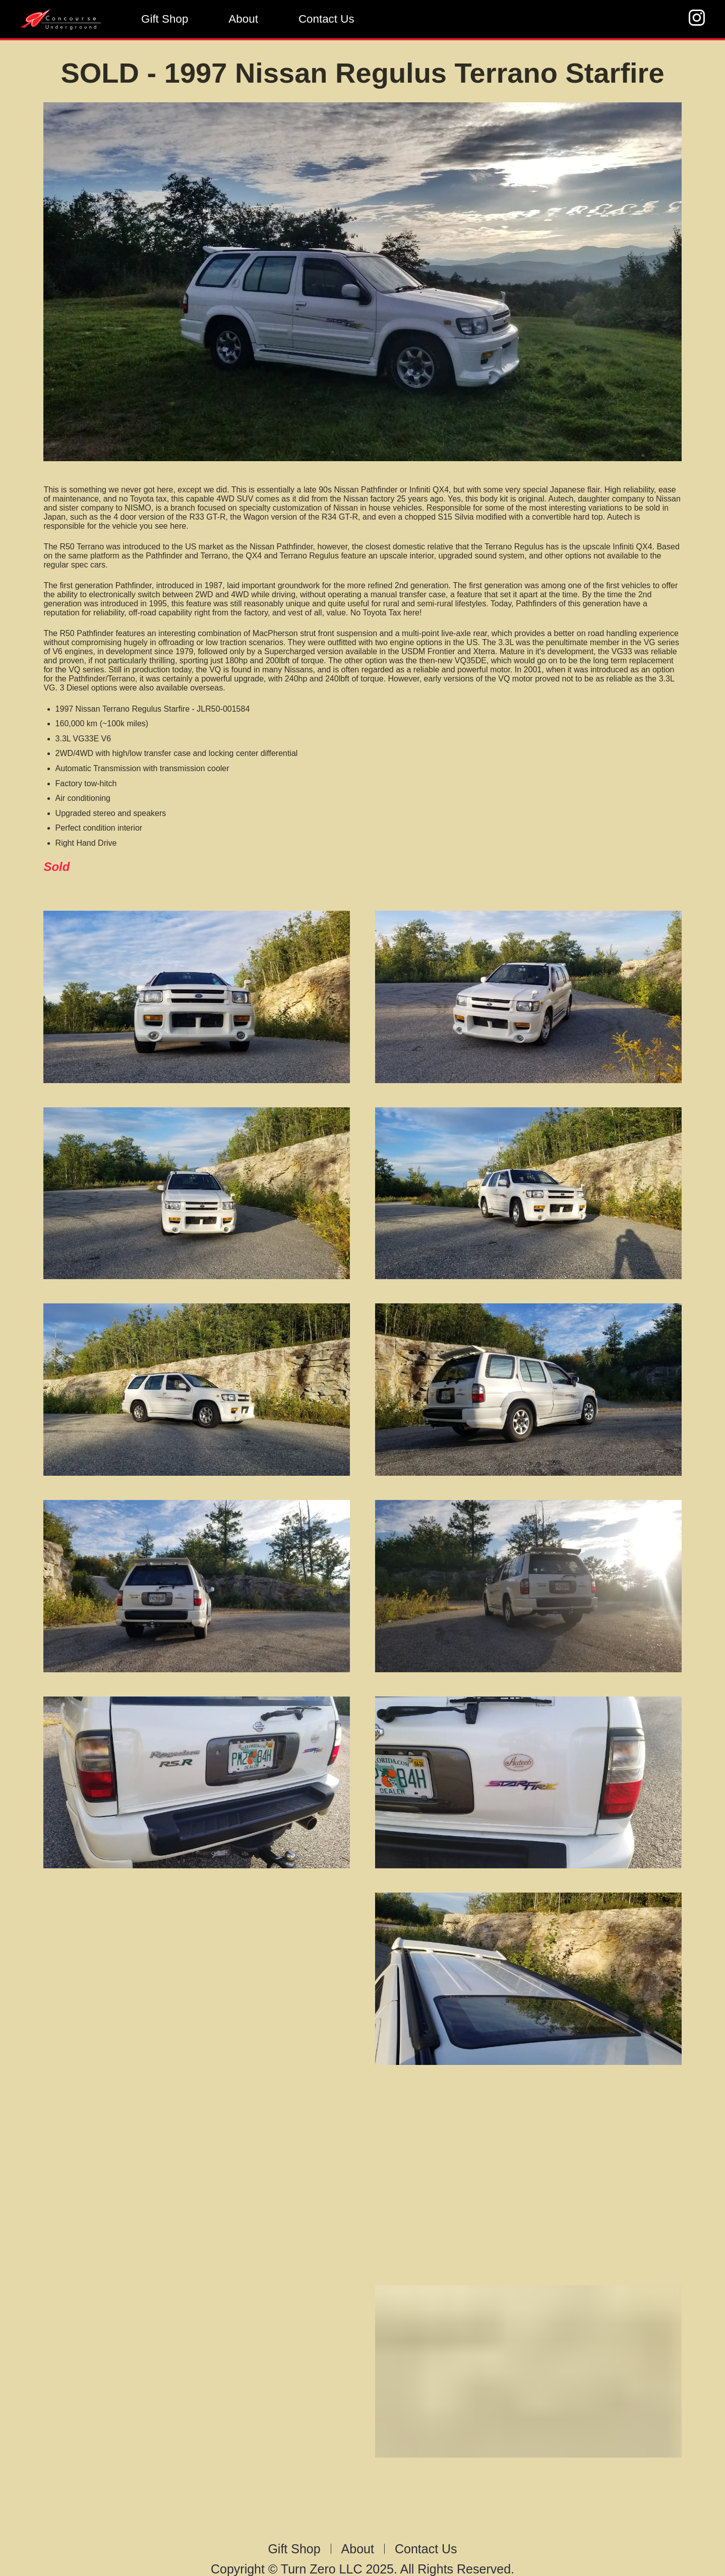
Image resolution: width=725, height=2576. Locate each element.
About (243, 19)
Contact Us (326, 19)
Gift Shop (164, 19)
